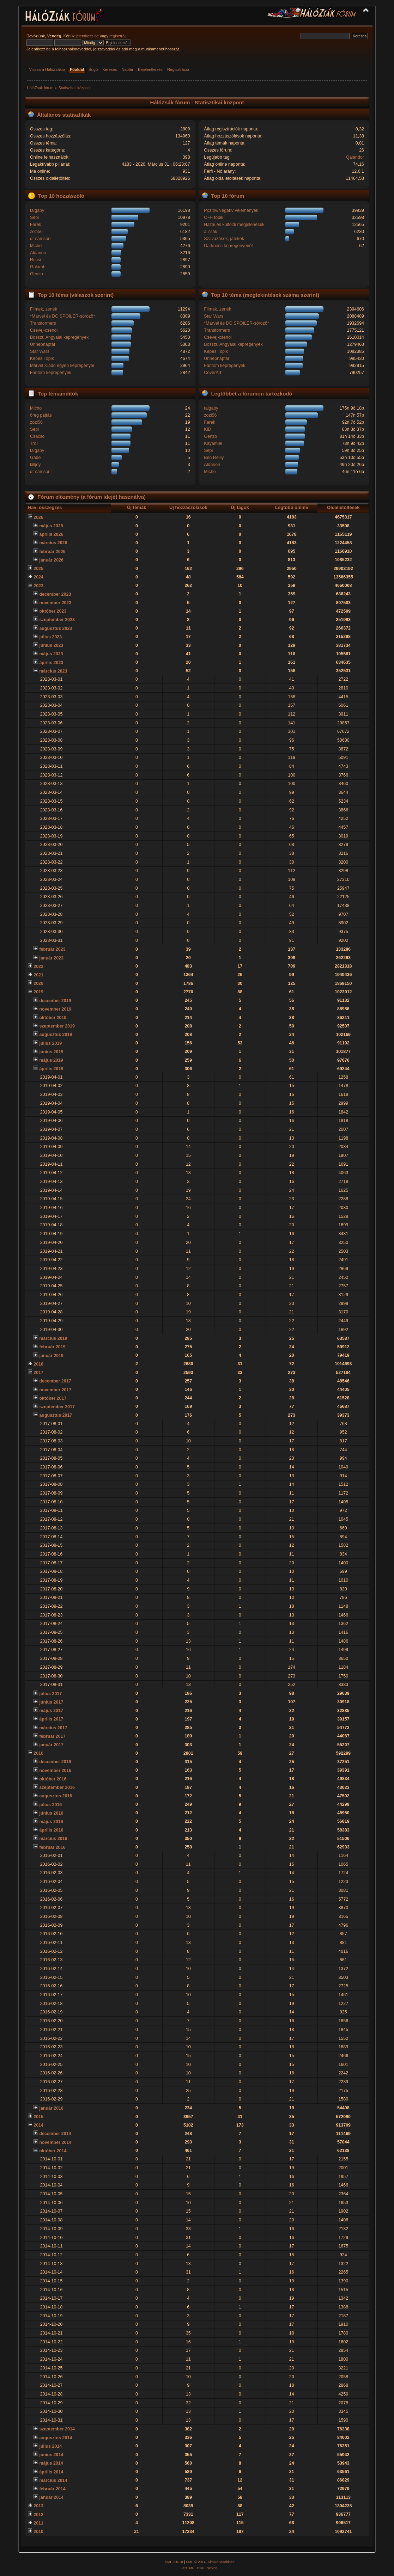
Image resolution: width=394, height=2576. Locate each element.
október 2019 (52, 1017)
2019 (38, 991)
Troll (34, 443)
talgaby (37, 210)
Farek (35, 224)
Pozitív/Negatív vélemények (231, 210)
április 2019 (51, 1068)
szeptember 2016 (57, 1787)
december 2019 (55, 1000)
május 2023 (51, 653)
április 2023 (51, 662)
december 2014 (55, 2133)
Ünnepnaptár (42, 344)
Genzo (36, 273)
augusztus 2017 (55, 1415)
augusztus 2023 (55, 628)
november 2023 (55, 602)
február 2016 (52, 1847)
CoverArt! (213, 372)
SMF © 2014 (196, 2562)
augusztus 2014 (55, 2437)
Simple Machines (221, 2562)
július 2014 (50, 2446)
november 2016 (55, 1770)
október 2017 (52, 1398)
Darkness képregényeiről (228, 245)
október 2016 (52, 1779)
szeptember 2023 (57, 619)
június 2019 (51, 1051)
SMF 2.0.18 (174, 2562)
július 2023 (50, 636)
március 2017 (53, 1727)
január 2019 (51, 1355)
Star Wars (39, 351)
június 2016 (51, 1813)
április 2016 (51, 1830)
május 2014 (51, 2463)
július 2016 (50, 1804)
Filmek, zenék (43, 309)
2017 (38, 1372)
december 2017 (55, 1381)
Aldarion (38, 252)
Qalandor (355, 157)
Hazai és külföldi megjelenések (234, 224)
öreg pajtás (41, 415)
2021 (38, 975)
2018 (38, 1364)
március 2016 (53, 1838)
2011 (38, 2523)
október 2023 (52, 611)
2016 (38, 1753)
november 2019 (55, 1009)
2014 (38, 2125)
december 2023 (55, 594)
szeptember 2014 (57, 2429)
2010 (38, 2531)
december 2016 (55, 1761)
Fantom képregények (50, 372)
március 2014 (53, 2480)
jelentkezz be (87, 36)
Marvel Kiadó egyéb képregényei (62, 365)
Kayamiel (213, 443)
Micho (36, 245)
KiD (207, 429)
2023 (38, 585)
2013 (38, 2505)
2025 (38, 568)
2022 (38, 966)
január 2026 (51, 560)
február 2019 (52, 1346)
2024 (38, 577)
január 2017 (51, 1744)
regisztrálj (117, 36)
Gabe (35, 457)
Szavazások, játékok (224, 238)
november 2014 (55, 2142)
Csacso (37, 436)
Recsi (35, 259)
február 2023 (52, 949)
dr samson (40, 238)
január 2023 (51, 958)
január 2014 (51, 2497)
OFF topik (213, 217)
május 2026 (51, 525)
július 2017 (50, 1693)
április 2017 (51, 1719)
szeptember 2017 (57, 1406)
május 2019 (51, 1060)
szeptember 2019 (57, 1026)
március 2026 (53, 542)
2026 (38, 517)
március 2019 (53, 1338)
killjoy (35, 464)
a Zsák (210, 231)
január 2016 (51, 2108)
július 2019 (50, 1043)
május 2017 (51, 1710)
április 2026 (51, 534)
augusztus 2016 (55, 1795)
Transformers (43, 323)
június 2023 (51, 645)
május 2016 (51, 1821)
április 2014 (51, 2472)
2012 (38, 2514)
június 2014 (51, 2454)
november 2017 (55, 1389)
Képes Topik (42, 358)
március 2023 (53, 671)
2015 (38, 2116)
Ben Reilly (214, 457)
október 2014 (52, 2150)
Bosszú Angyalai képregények (59, 337)
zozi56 (36, 231)
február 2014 (52, 2488)
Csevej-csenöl (43, 330)
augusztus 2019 (55, 1034)
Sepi (34, 217)
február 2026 (52, 551)
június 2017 (51, 1702)
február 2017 (52, 1736)
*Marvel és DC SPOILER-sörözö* (62, 316)
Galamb (38, 266)
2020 (38, 983)
